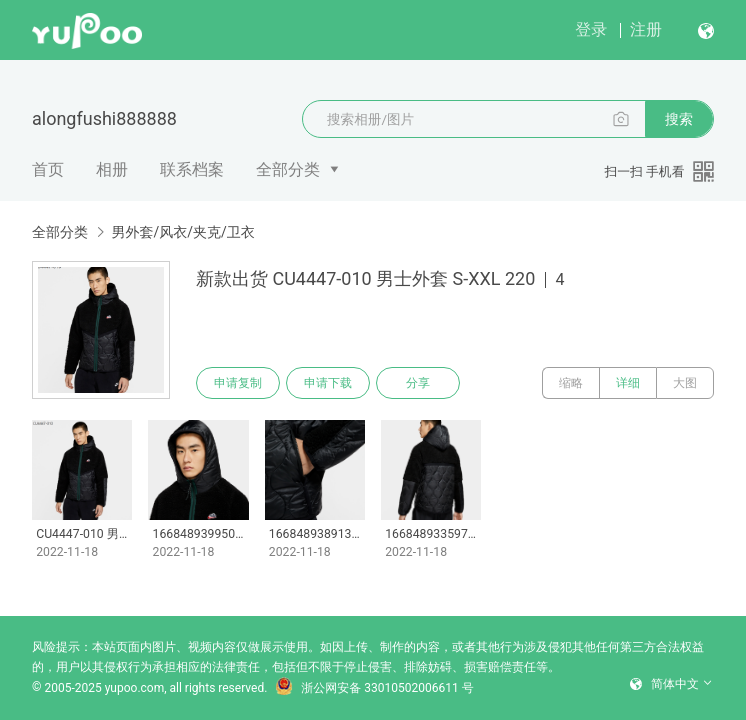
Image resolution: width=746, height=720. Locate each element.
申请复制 (238, 383)
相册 (112, 169)
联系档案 (192, 169)
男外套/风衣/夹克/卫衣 (182, 232)
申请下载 (328, 383)
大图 (685, 383)
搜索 (679, 119)
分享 (418, 383)
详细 (628, 383)
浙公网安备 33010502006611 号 (374, 688)
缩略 (571, 383)
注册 (646, 29)
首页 (48, 169)
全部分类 (288, 169)
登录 (591, 29)
